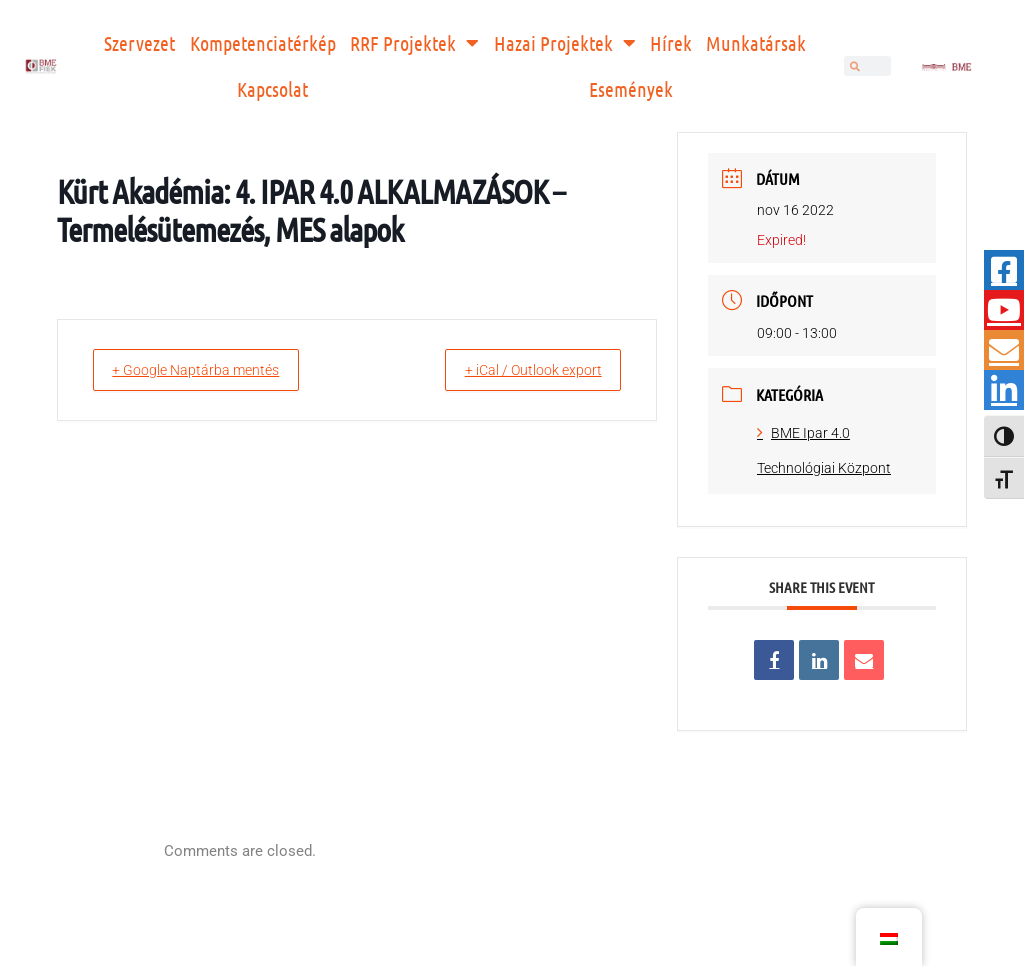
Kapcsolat (272, 89)
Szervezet (139, 43)
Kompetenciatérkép (263, 43)
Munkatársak (756, 43)
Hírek (671, 43)
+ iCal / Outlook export (520, 370)
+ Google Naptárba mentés (210, 370)
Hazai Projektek (565, 43)
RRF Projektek (414, 43)
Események (631, 89)
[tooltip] (1004, 270)
